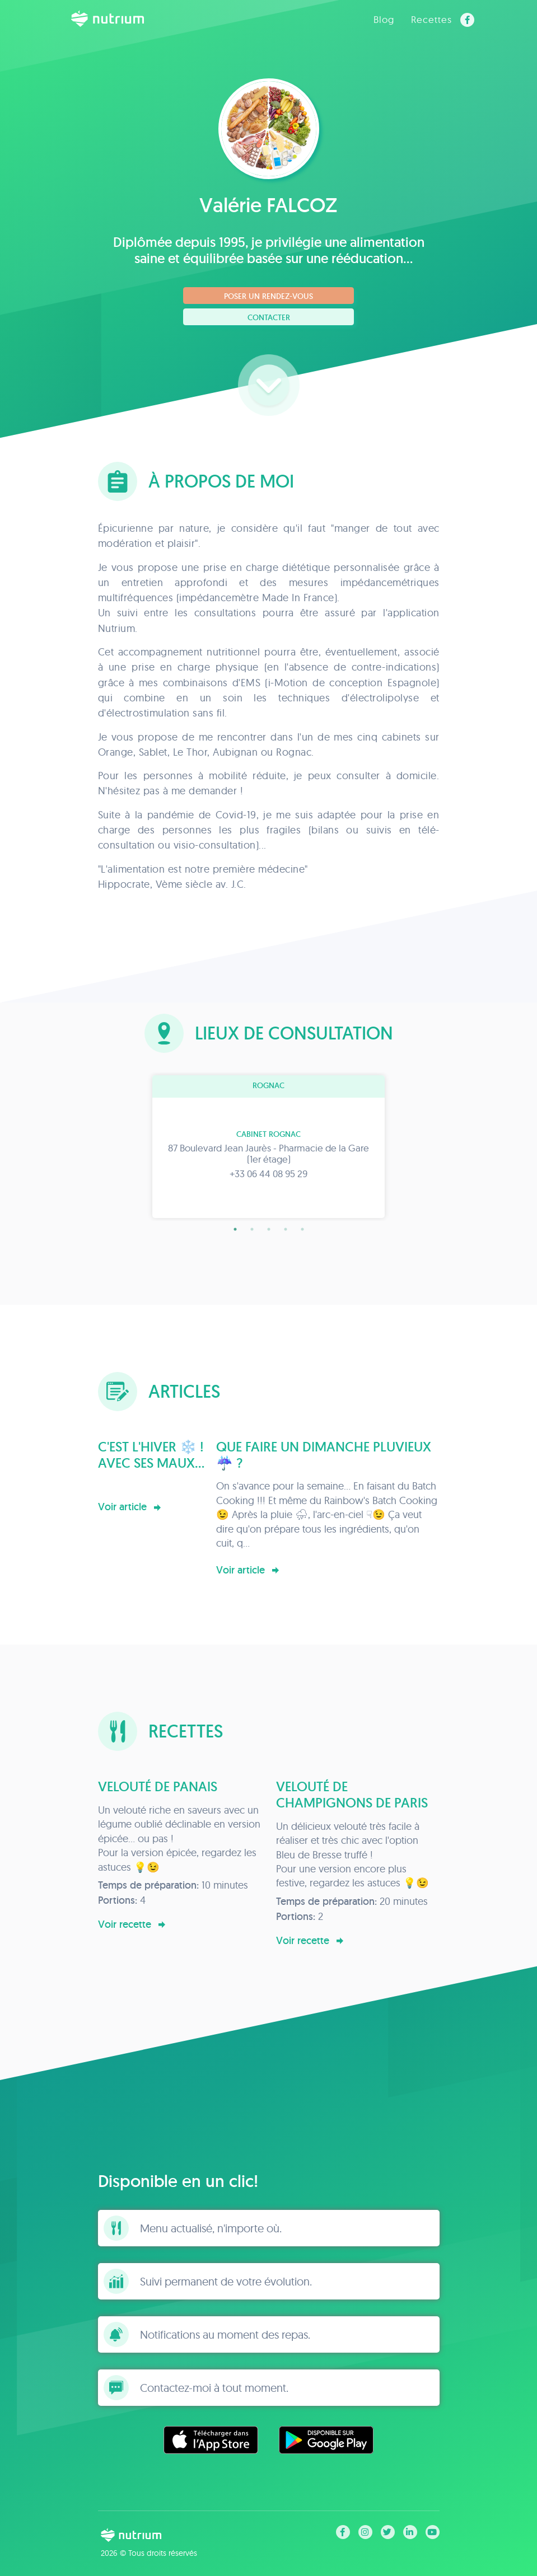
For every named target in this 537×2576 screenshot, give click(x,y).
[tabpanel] (269, 1146)
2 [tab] (252, 1229)
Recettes (431, 19)
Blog (383, 19)
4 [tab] (285, 1229)
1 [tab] (235, 1229)
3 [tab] (268, 1229)
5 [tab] (302, 1229)
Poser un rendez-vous (268, 296)
